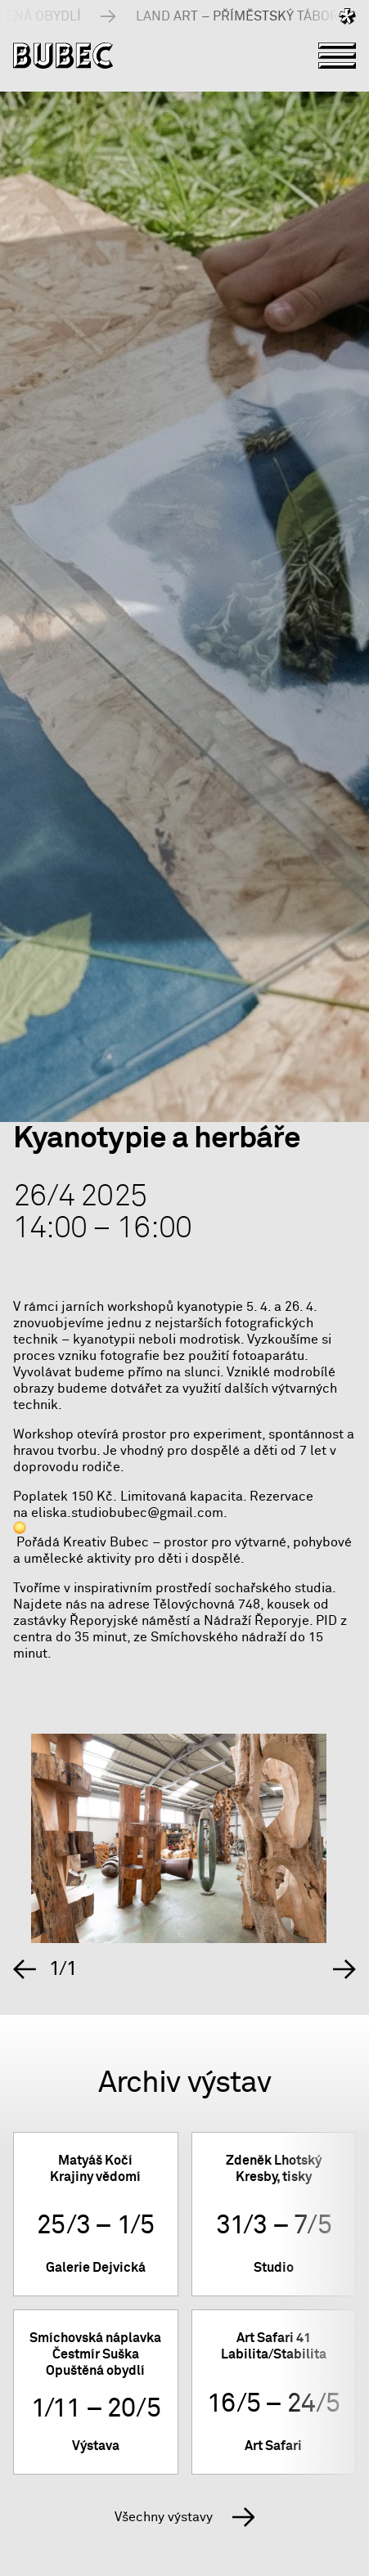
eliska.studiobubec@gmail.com (127, 1513)
